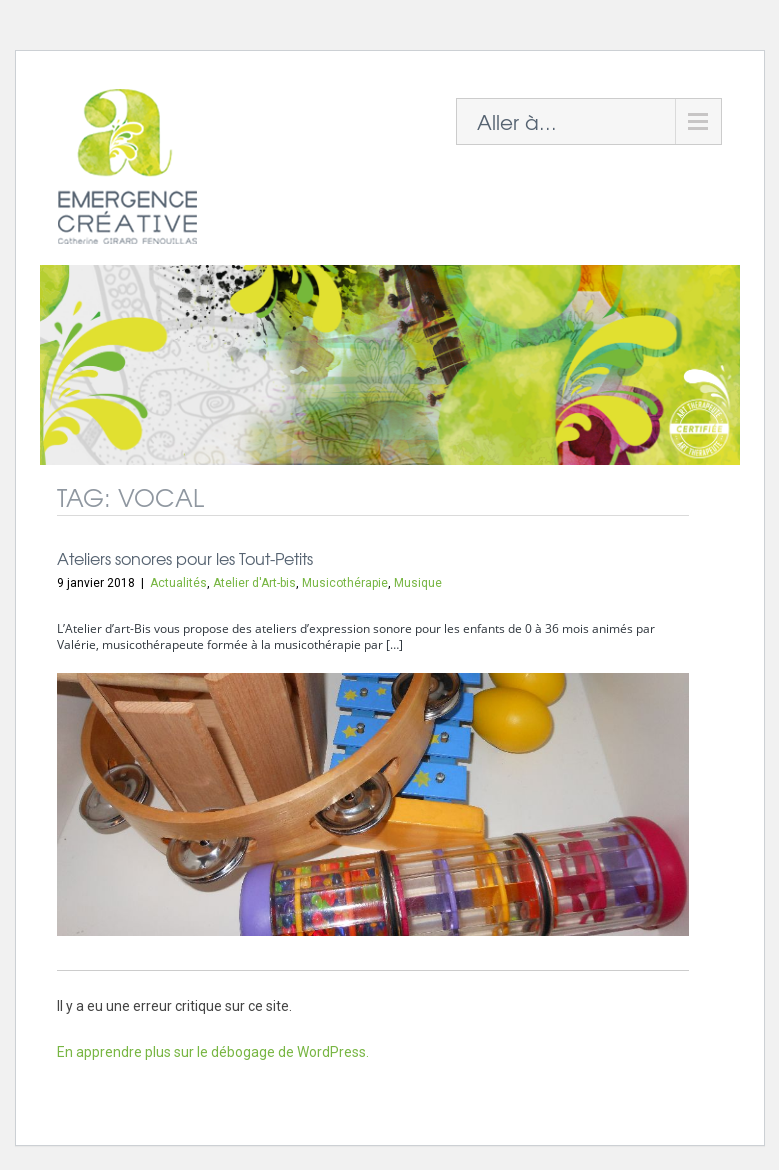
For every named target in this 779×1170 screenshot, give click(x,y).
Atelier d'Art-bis (254, 583)
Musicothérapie (345, 583)
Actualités (178, 583)
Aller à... (517, 121)
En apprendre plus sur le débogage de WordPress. (213, 1052)
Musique (418, 583)
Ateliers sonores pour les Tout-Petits (185, 558)
